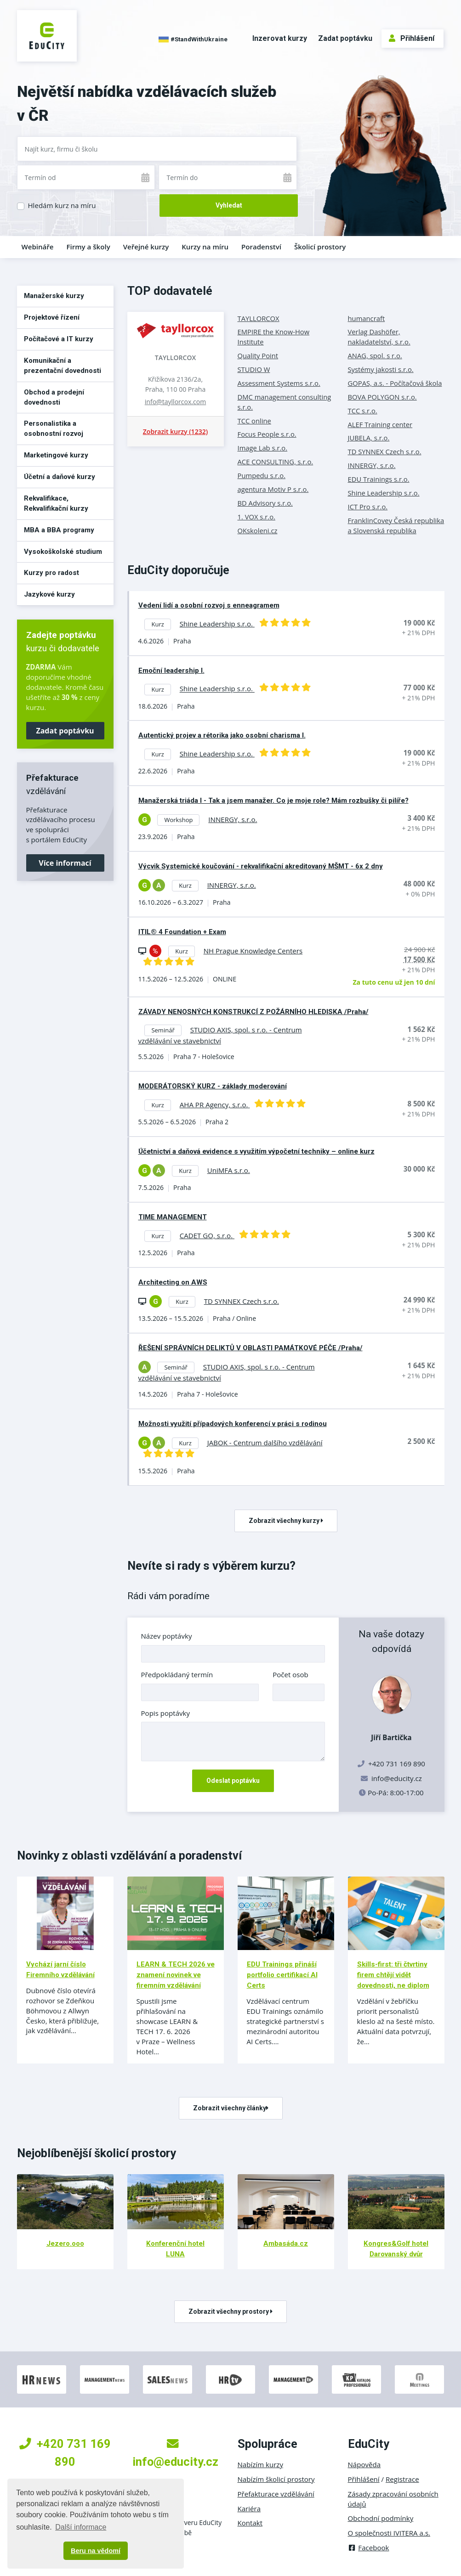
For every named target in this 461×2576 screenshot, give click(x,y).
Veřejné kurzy (146, 246)
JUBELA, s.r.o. (369, 437)
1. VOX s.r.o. (257, 516)
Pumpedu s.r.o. (262, 475)
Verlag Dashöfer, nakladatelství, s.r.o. (379, 336)
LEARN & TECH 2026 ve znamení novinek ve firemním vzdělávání (176, 1975)
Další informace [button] (80, 2527)
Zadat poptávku (345, 38)
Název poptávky (166, 1635)
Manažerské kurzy (54, 296)
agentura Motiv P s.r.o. (273, 489)
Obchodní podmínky (381, 2518)
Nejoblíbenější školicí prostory (96, 2153)
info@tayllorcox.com (175, 401)
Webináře (38, 246)
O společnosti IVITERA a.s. (389, 2532)
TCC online (254, 420)
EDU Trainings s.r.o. (379, 479)
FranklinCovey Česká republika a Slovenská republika (396, 525)
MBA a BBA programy (59, 530)
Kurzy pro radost (51, 573)
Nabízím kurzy (260, 2464)
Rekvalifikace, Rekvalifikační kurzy (56, 503)
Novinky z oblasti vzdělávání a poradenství (129, 1855)
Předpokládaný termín (177, 1674)
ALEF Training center (380, 424)
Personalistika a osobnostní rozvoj (53, 428)
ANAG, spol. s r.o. (375, 355)
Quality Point (258, 355)
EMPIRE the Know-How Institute (274, 336)
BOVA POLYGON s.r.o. (382, 396)
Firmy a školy (88, 246)
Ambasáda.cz (285, 2243)
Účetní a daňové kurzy (59, 477)
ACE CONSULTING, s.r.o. (275, 461)
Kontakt (250, 2522)
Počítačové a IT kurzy (58, 339)
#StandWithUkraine (193, 39)
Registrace (402, 2479)
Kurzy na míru (205, 246)
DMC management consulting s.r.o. (284, 401)
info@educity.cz (396, 1778)
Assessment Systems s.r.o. (279, 383)
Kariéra (249, 2508)
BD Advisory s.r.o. (265, 502)
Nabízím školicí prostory (276, 2479)
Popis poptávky (165, 1713)
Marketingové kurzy (56, 455)
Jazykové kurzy (49, 594)
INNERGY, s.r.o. (372, 465)
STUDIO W (254, 369)
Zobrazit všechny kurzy (286, 1520)
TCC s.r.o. (362, 410)
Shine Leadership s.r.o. (384, 492)
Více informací (65, 863)
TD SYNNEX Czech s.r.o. (384, 451)
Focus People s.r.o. (267, 434)
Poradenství (261, 246)
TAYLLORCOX (175, 357)
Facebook (368, 2547)
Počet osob (290, 1674)
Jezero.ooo (65, 2243)
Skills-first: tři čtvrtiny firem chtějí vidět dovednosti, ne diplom (393, 1975)
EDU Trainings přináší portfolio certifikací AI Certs (282, 1975)
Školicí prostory (320, 246)
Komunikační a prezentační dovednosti (62, 365)
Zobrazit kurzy (175, 431)
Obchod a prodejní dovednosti (54, 397)
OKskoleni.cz (258, 530)
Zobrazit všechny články (230, 2108)
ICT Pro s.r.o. (368, 506)
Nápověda (364, 2464)
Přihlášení (411, 38)
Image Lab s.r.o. (263, 447)
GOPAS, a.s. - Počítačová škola (395, 383)
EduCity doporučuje (178, 570)
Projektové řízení (52, 317)
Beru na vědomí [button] (95, 2550)
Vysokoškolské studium (63, 551)
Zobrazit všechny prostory (230, 2311)
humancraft (366, 318)
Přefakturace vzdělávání (276, 2493)
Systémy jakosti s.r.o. (381, 369)
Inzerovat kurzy (279, 38)
